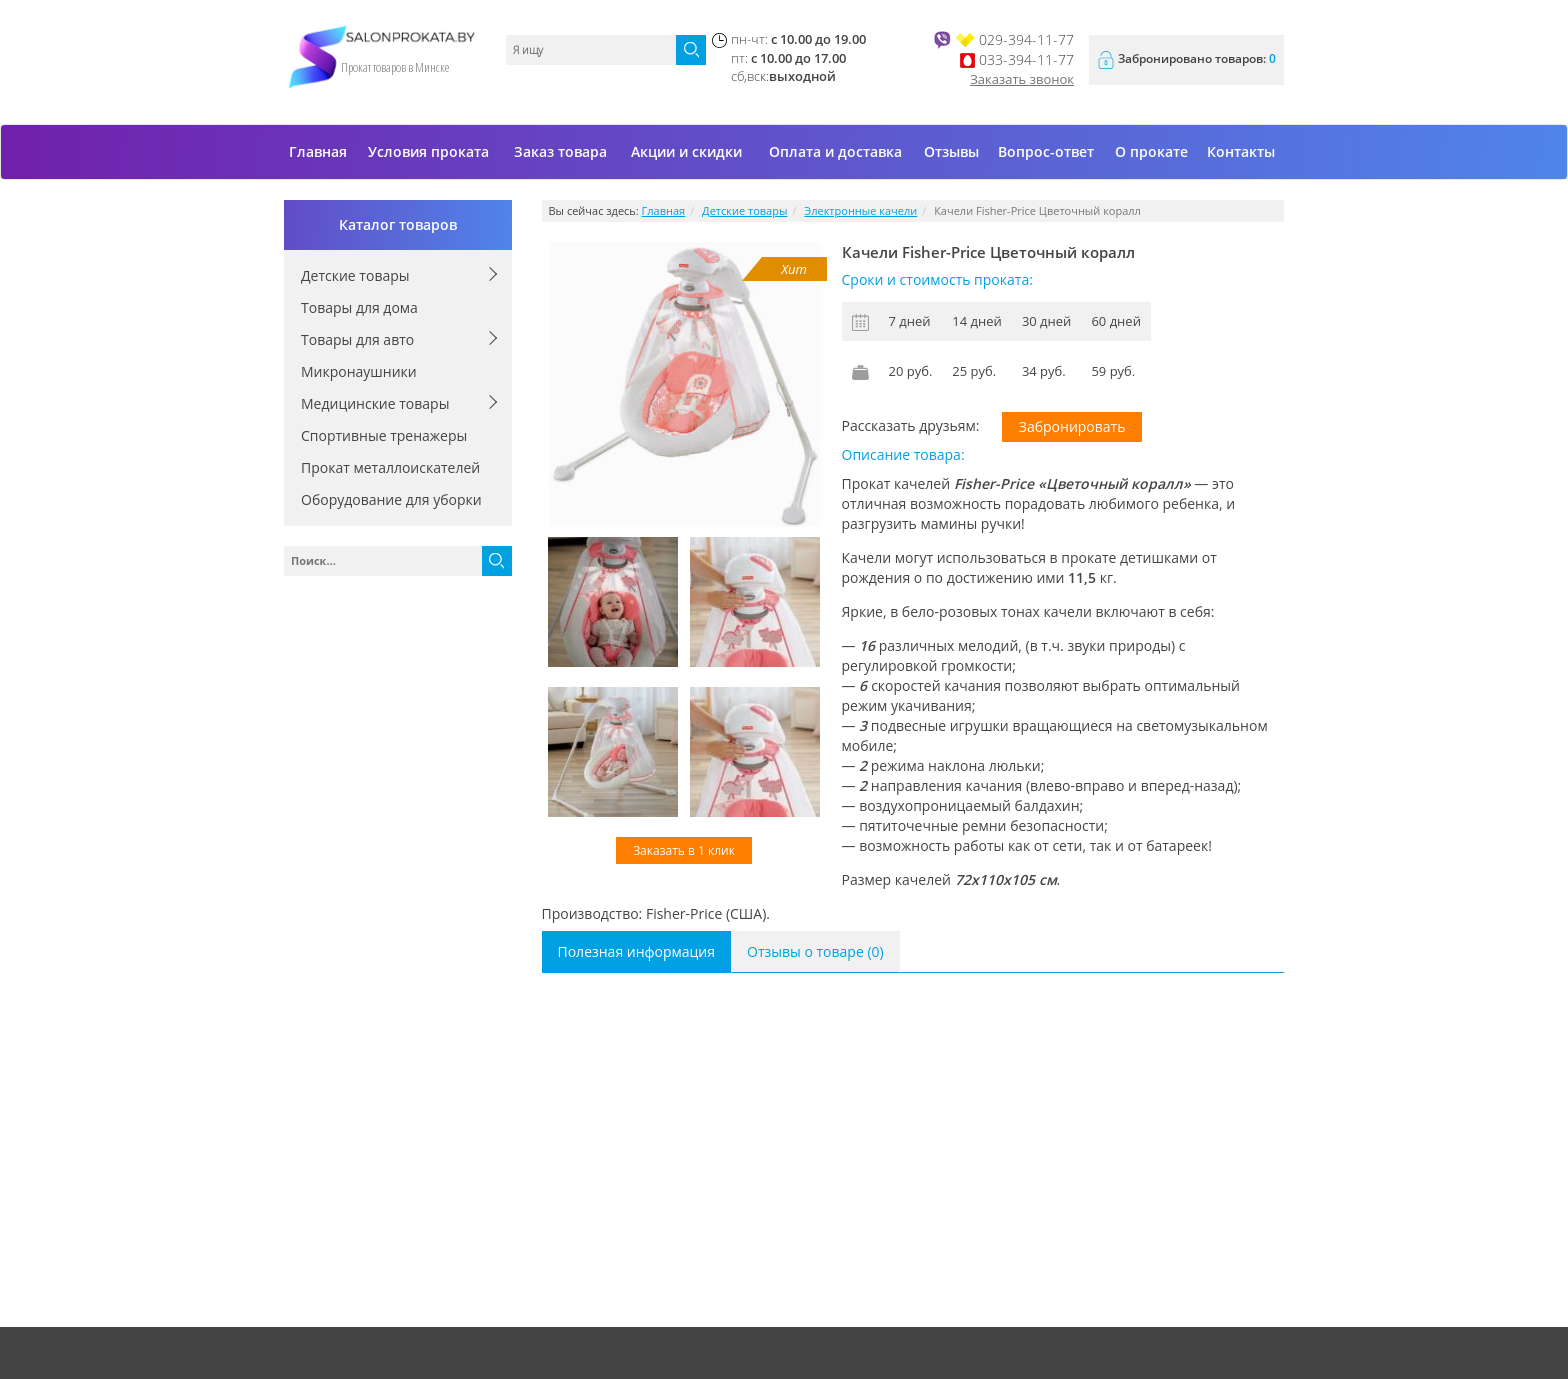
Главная (318, 151)
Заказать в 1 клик (684, 850)
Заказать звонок (1022, 79)
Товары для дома (359, 307)
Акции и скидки (686, 151)
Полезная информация (637, 951)
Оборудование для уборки (391, 499)
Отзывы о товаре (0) (815, 951)
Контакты (1241, 151)
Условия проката (428, 151)
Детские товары (355, 275)
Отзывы (951, 151)
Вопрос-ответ (1046, 151)
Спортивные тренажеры (384, 435)
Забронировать (1072, 426)
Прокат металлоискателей (390, 467)
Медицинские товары (375, 403)
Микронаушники (359, 371)
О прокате (1151, 151)
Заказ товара (560, 151)
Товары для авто (357, 339)
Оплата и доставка (835, 151)
